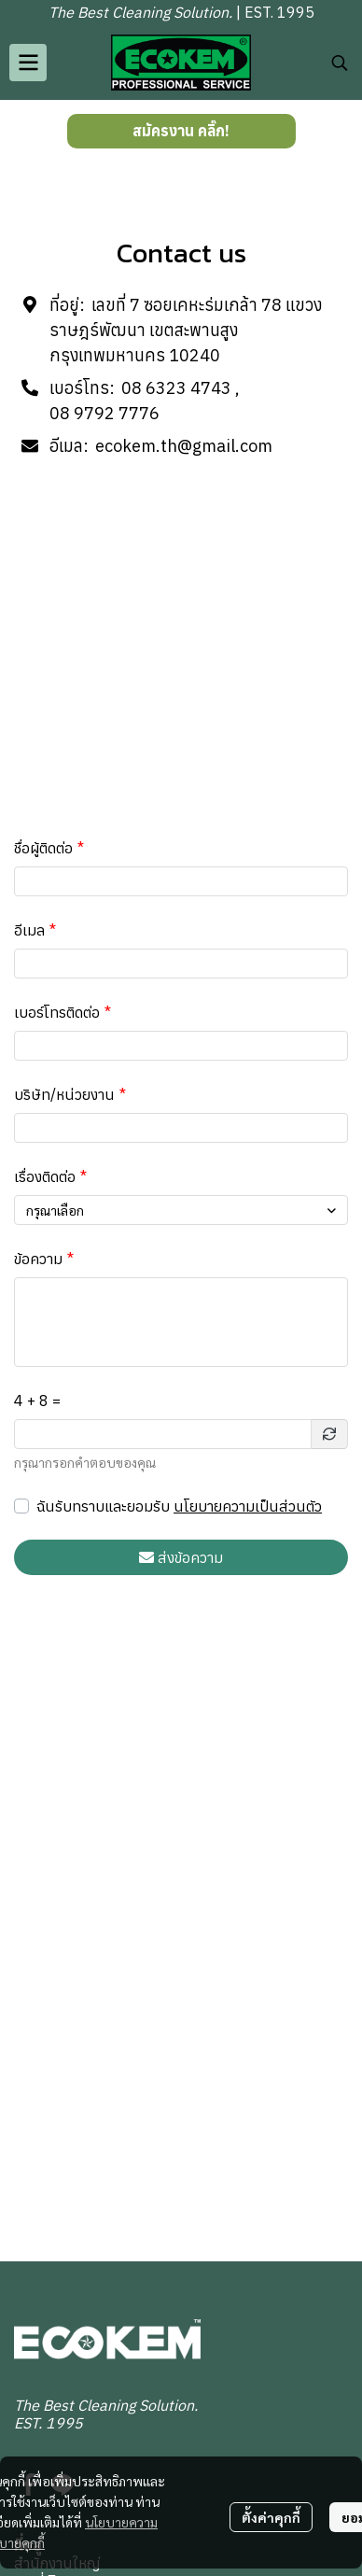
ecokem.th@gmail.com (183, 446)
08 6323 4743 (176, 388)
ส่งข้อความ (181, 1557)
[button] (340, 62)
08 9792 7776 (104, 413)
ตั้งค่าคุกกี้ (271, 2517)
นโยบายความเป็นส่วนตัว (248, 1506)
